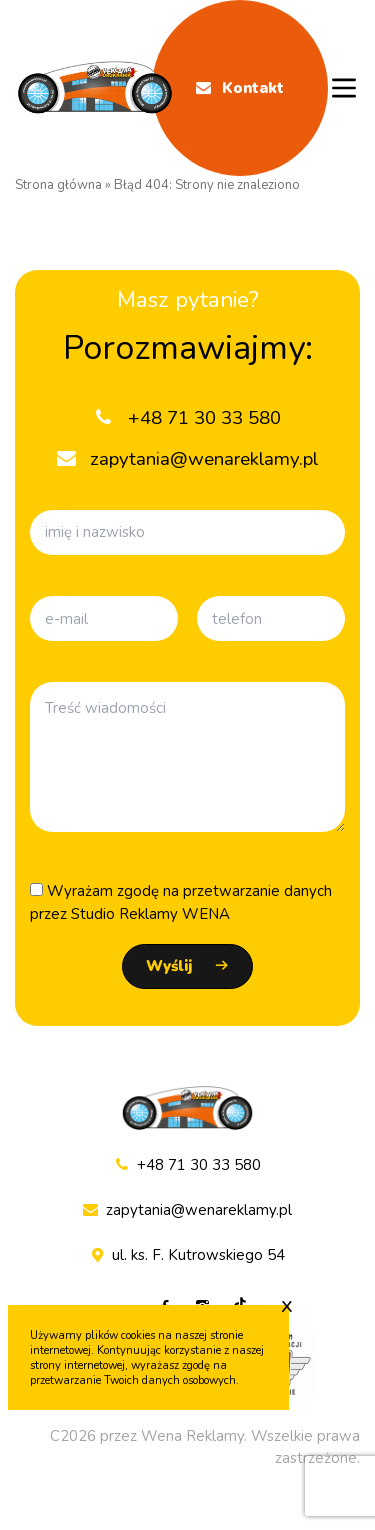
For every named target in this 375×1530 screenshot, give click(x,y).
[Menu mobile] (344, 88)
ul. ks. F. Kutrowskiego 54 (188, 1255)
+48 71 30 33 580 (187, 1165)
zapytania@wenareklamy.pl (187, 1210)
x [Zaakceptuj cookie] (287, 1305)
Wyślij (169, 966)
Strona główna (58, 185)
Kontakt (240, 88)
